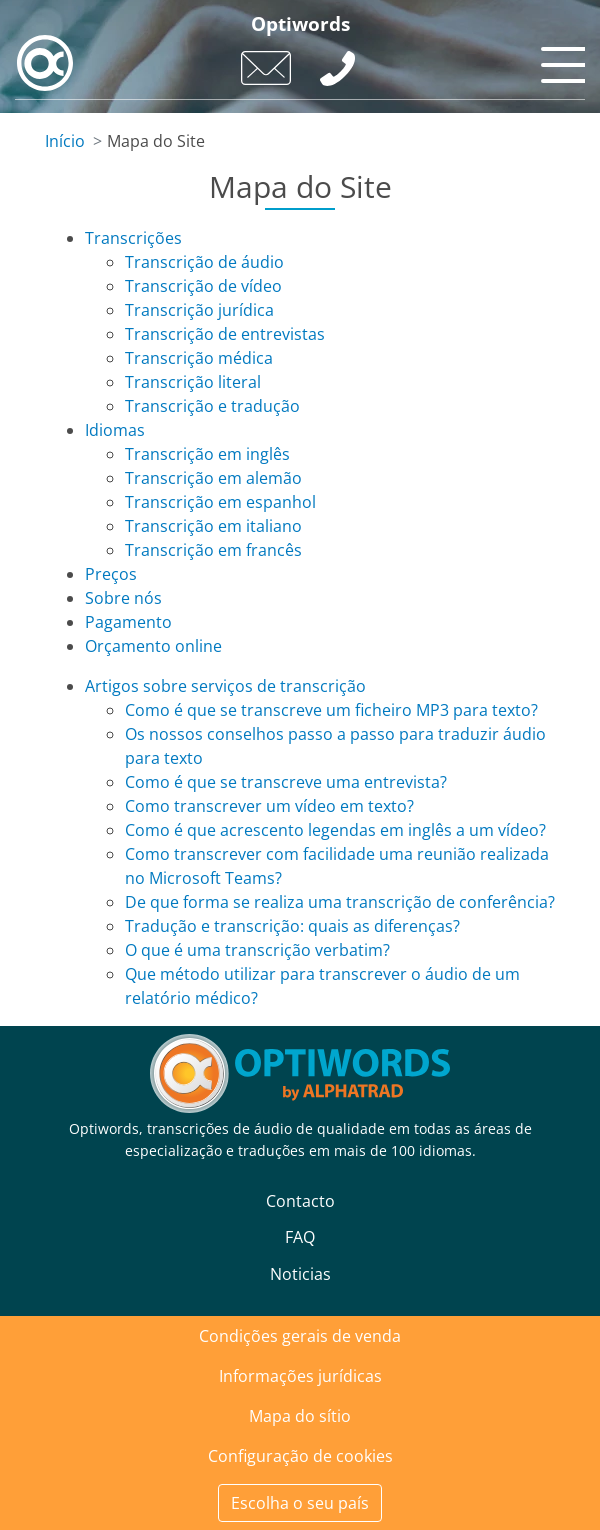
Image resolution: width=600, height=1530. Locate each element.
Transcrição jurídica (199, 310)
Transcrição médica (199, 358)
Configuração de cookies (300, 1456)
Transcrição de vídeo (203, 286)
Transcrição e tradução (212, 406)
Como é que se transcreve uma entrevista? (286, 782)
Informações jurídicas (300, 1376)
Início (65, 141)
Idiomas (115, 430)
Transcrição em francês (213, 550)
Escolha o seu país (300, 1503)
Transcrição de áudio (204, 262)
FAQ (300, 1237)
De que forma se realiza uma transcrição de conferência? (340, 902)
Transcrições (133, 238)
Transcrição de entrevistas (225, 334)
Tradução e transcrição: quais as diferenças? (292, 926)
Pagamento (128, 622)
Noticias (300, 1274)
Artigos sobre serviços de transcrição (225, 686)
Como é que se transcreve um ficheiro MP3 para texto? (331, 710)
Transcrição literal (193, 382)
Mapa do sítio (300, 1416)
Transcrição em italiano (213, 526)
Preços (111, 574)
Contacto (300, 1201)
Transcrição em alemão (213, 478)
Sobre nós (123, 598)
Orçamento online (153, 646)
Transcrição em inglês (207, 454)
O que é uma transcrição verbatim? (257, 950)
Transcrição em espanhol (220, 502)
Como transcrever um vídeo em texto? (269, 806)
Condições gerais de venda (300, 1336)
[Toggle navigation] (560, 60)
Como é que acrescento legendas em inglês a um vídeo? (335, 830)
